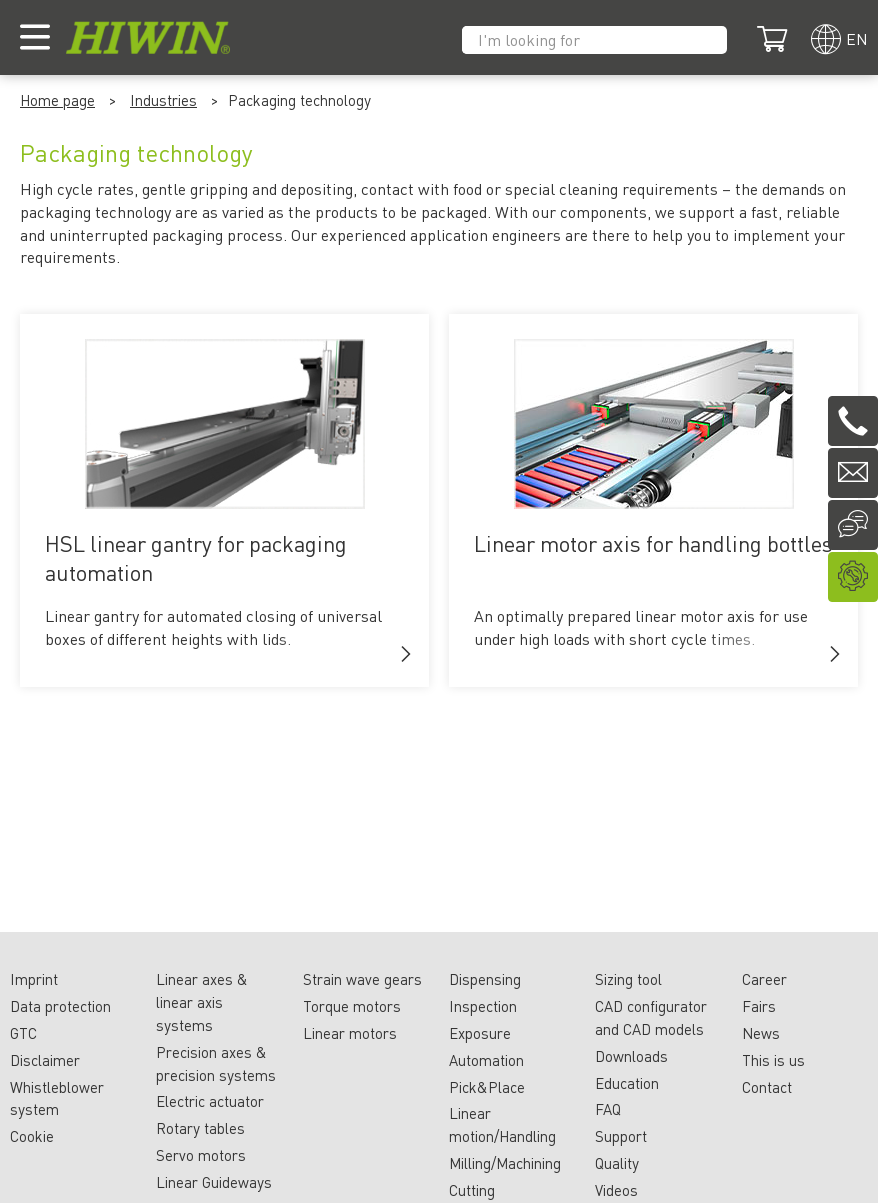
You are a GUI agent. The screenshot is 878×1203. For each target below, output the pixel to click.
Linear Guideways (214, 1182)
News (761, 1033)
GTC (23, 1033)
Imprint (34, 979)
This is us (773, 1060)
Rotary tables (200, 1128)
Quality (617, 1163)
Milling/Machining (505, 1163)
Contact (767, 1087)
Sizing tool (628, 979)
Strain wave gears (362, 979)
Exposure (480, 1033)
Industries (163, 100)
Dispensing (485, 979)
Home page (57, 100)
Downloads (631, 1056)
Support (621, 1136)
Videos (616, 1190)
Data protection (60, 1006)
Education (627, 1083)
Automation (486, 1060)
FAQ (608, 1109)
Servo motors (201, 1155)
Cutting (472, 1190)
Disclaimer (45, 1060)
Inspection (483, 1006)
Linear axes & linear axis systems (202, 1002)
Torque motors (352, 1006)
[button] (406, 654)
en (857, 38)
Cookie (32, 1136)
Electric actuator (210, 1101)
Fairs (759, 1006)
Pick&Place (487, 1087)
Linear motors (350, 1033)
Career (764, 979)
